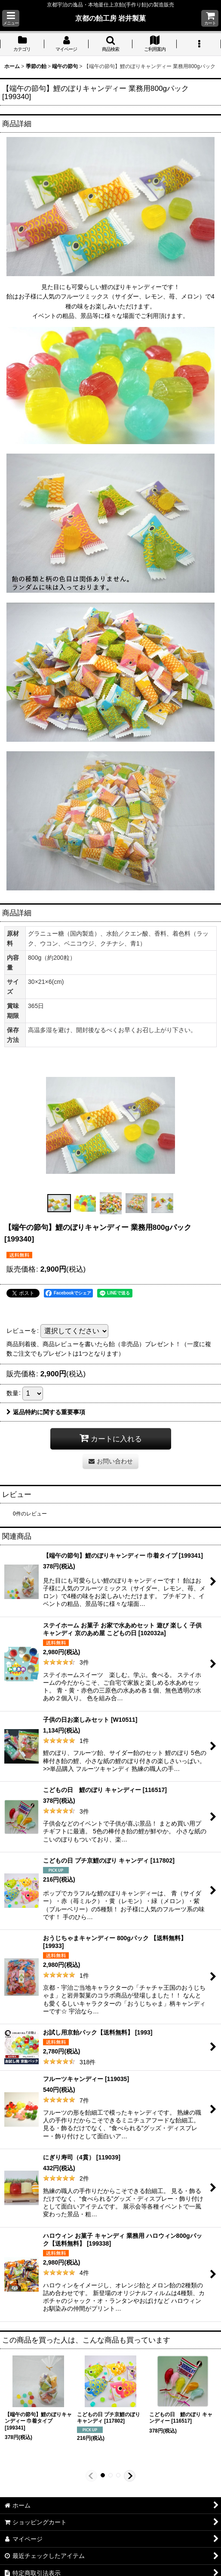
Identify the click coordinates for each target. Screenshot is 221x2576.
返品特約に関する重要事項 (45, 1412)
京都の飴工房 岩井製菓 (110, 18)
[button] (10, 18)
